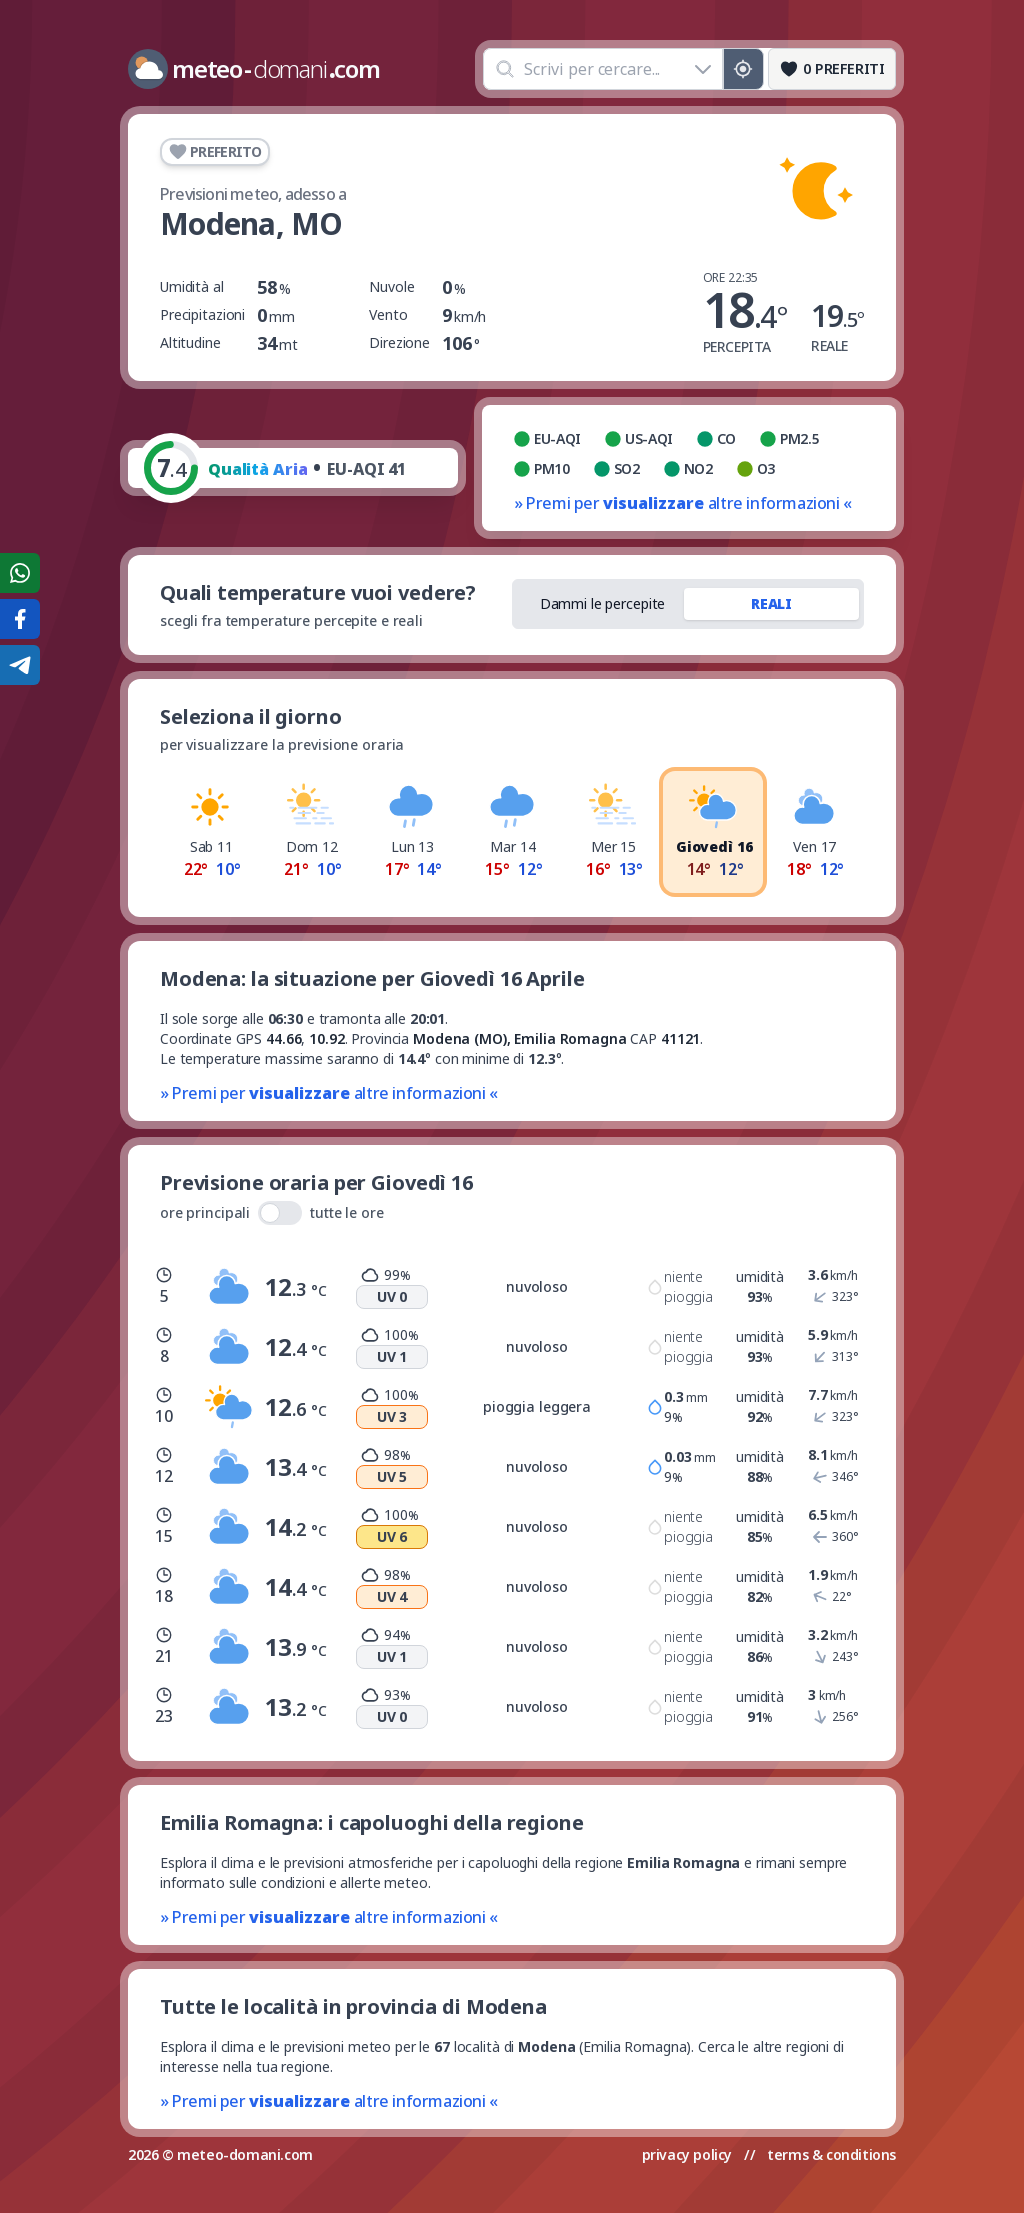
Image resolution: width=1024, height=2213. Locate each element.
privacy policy (687, 2154)
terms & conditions (831, 2154)
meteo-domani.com (245, 2154)
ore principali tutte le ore (272, 1213)
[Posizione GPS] (743, 69)
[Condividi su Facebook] (20, 619)
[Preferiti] (832, 69)
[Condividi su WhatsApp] (20, 573)
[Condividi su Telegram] (20, 665)
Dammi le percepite (603, 603)
